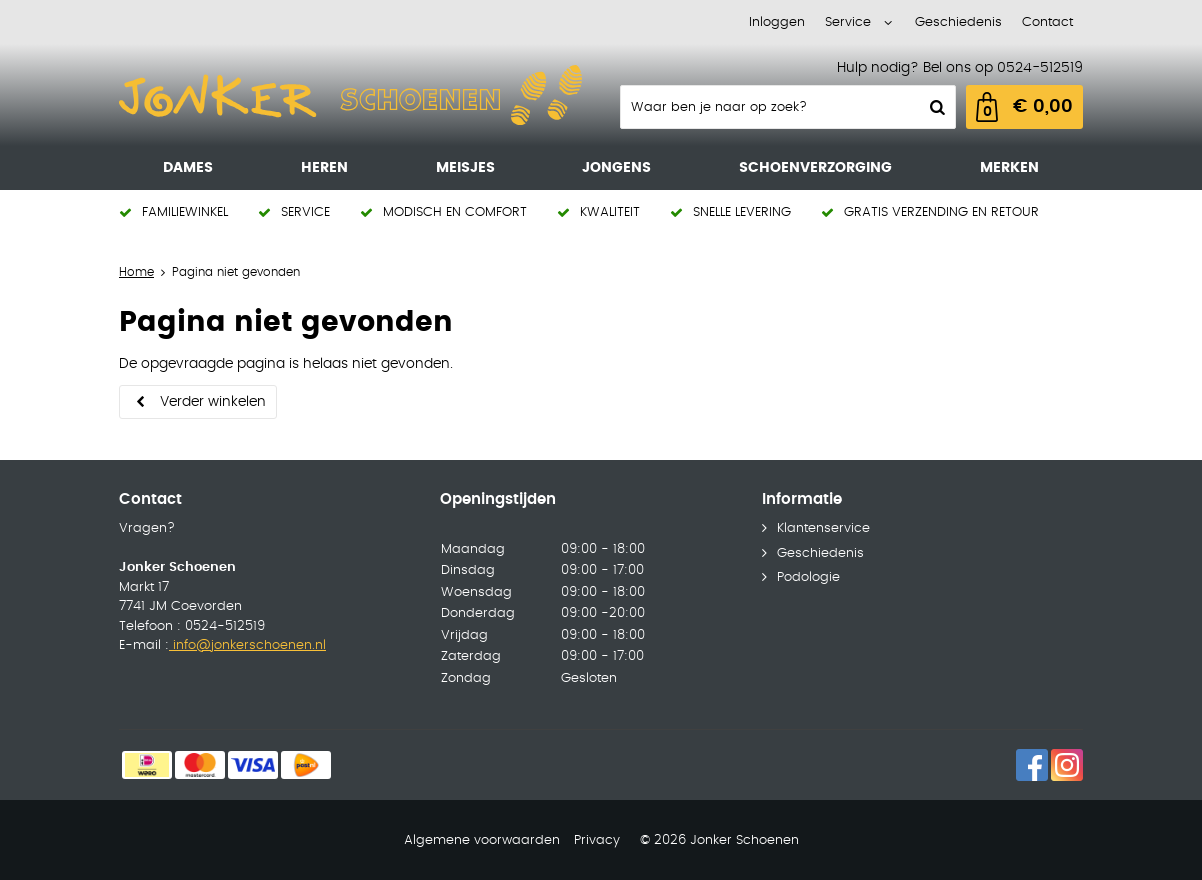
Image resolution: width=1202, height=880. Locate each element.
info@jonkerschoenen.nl (247, 645)
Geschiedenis (958, 22)
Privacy (597, 840)
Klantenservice (823, 528)
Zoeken (935, 107)
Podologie (808, 577)
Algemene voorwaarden (482, 840)
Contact (1047, 22)
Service (848, 22)
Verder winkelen (213, 402)
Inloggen (777, 22)
